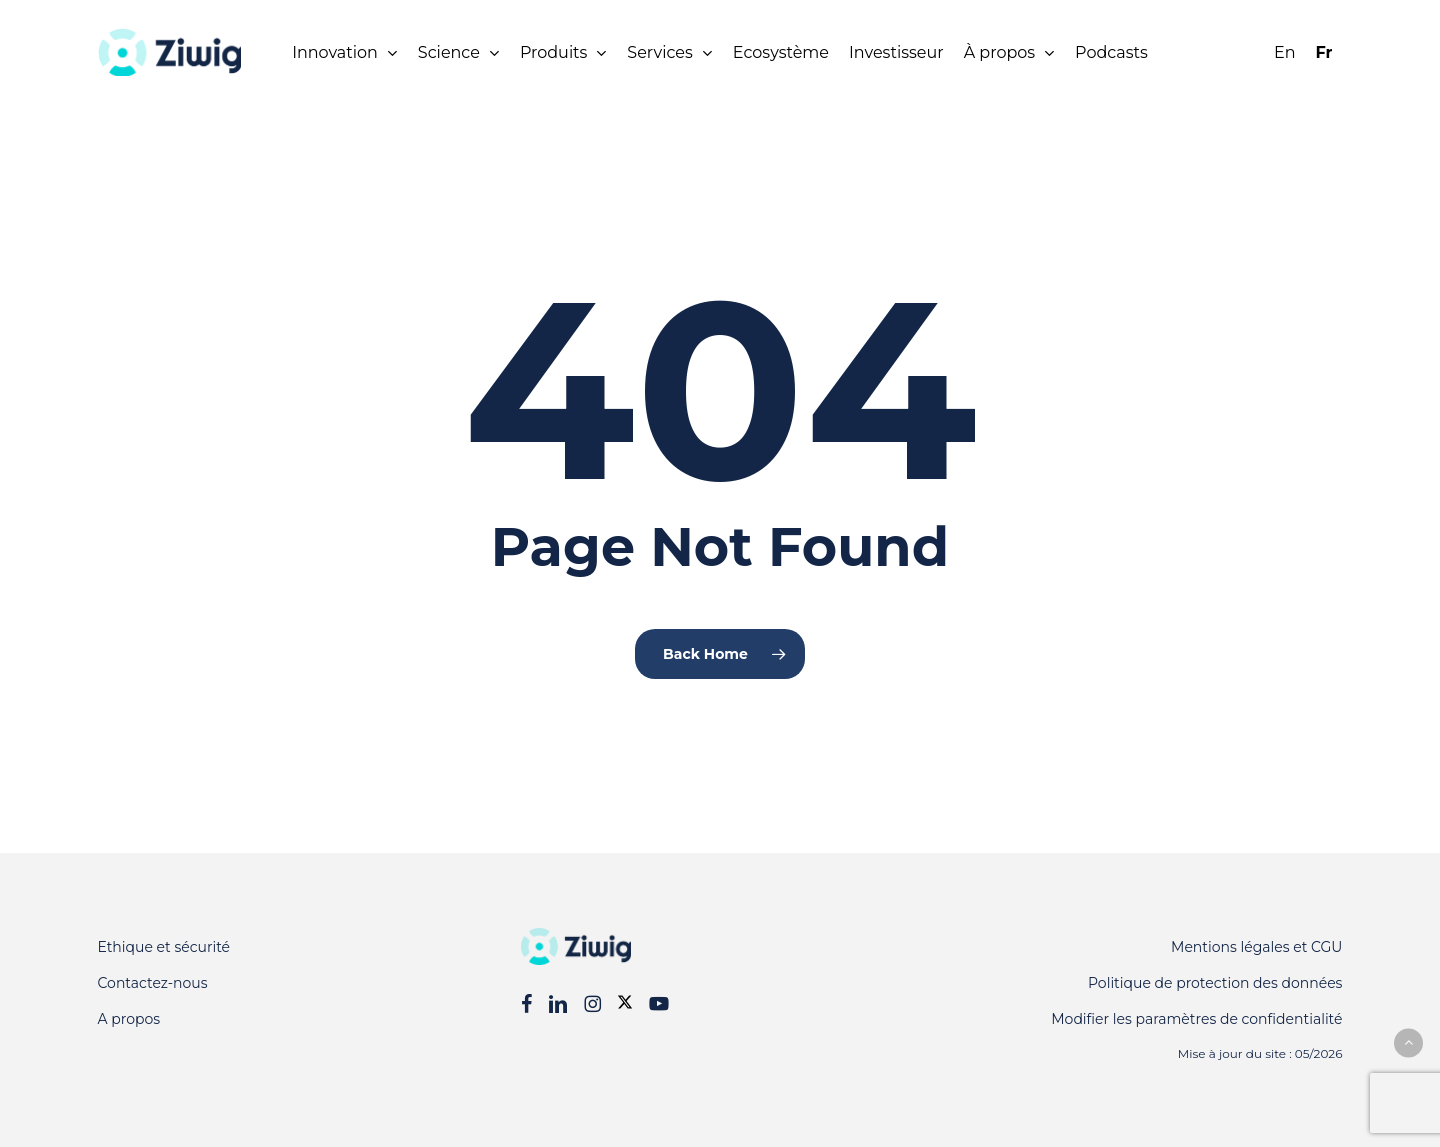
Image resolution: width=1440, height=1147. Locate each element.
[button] (1408, 1042)
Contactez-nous (153, 983)
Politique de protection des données (1215, 983)
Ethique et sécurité (164, 947)
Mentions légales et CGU (1256, 947)
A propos (129, 1019)
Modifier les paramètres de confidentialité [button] (1196, 1019)
